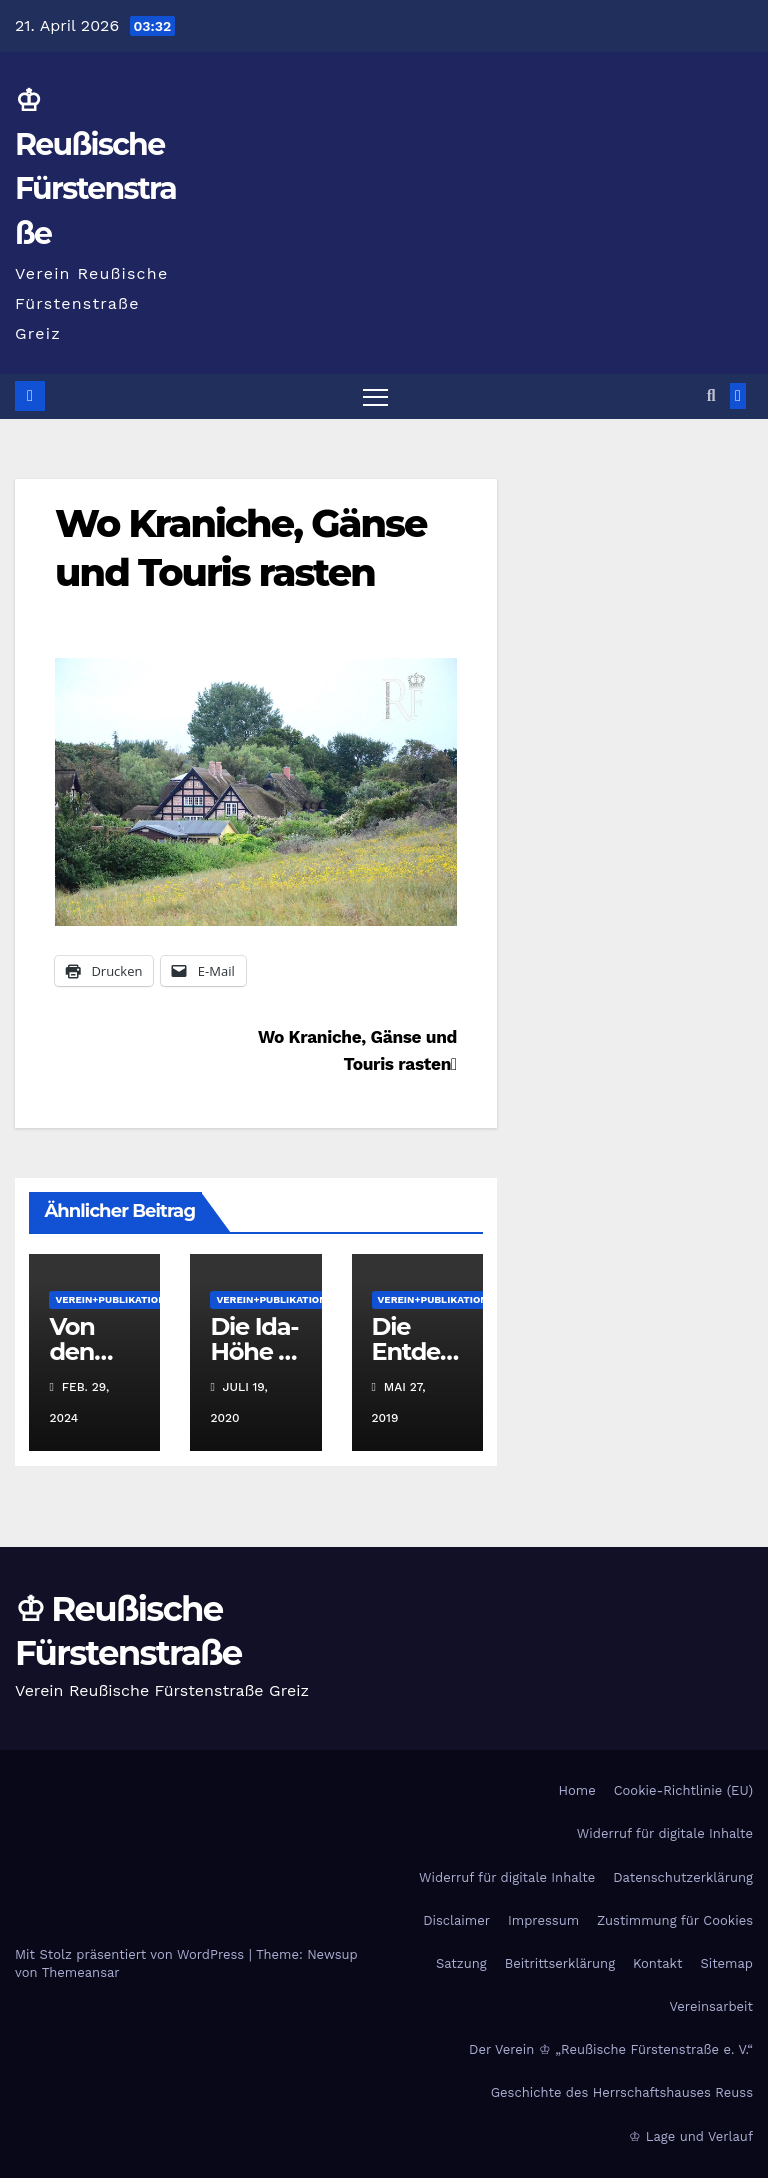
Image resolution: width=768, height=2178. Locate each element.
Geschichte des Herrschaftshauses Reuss (622, 2092)
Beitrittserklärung (560, 1963)
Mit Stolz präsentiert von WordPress (132, 1954)
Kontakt (657, 1963)
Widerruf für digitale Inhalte (665, 1833)
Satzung (461, 1963)
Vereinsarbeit (712, 2006)
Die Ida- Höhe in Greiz (254, 1351)
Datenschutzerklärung (683, 1877)
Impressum (543, 1920)
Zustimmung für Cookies (675, 1920)
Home (577, 1790)
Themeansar (81, 1972)
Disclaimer (456, 1920)
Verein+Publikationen (117, 1299)
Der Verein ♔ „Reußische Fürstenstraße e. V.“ (611, 2049)
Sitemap (726, 1963)
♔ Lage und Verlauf (691, 2136)
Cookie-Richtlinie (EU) (683, 1790)
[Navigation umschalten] (375, 396)
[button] (711, 395)
